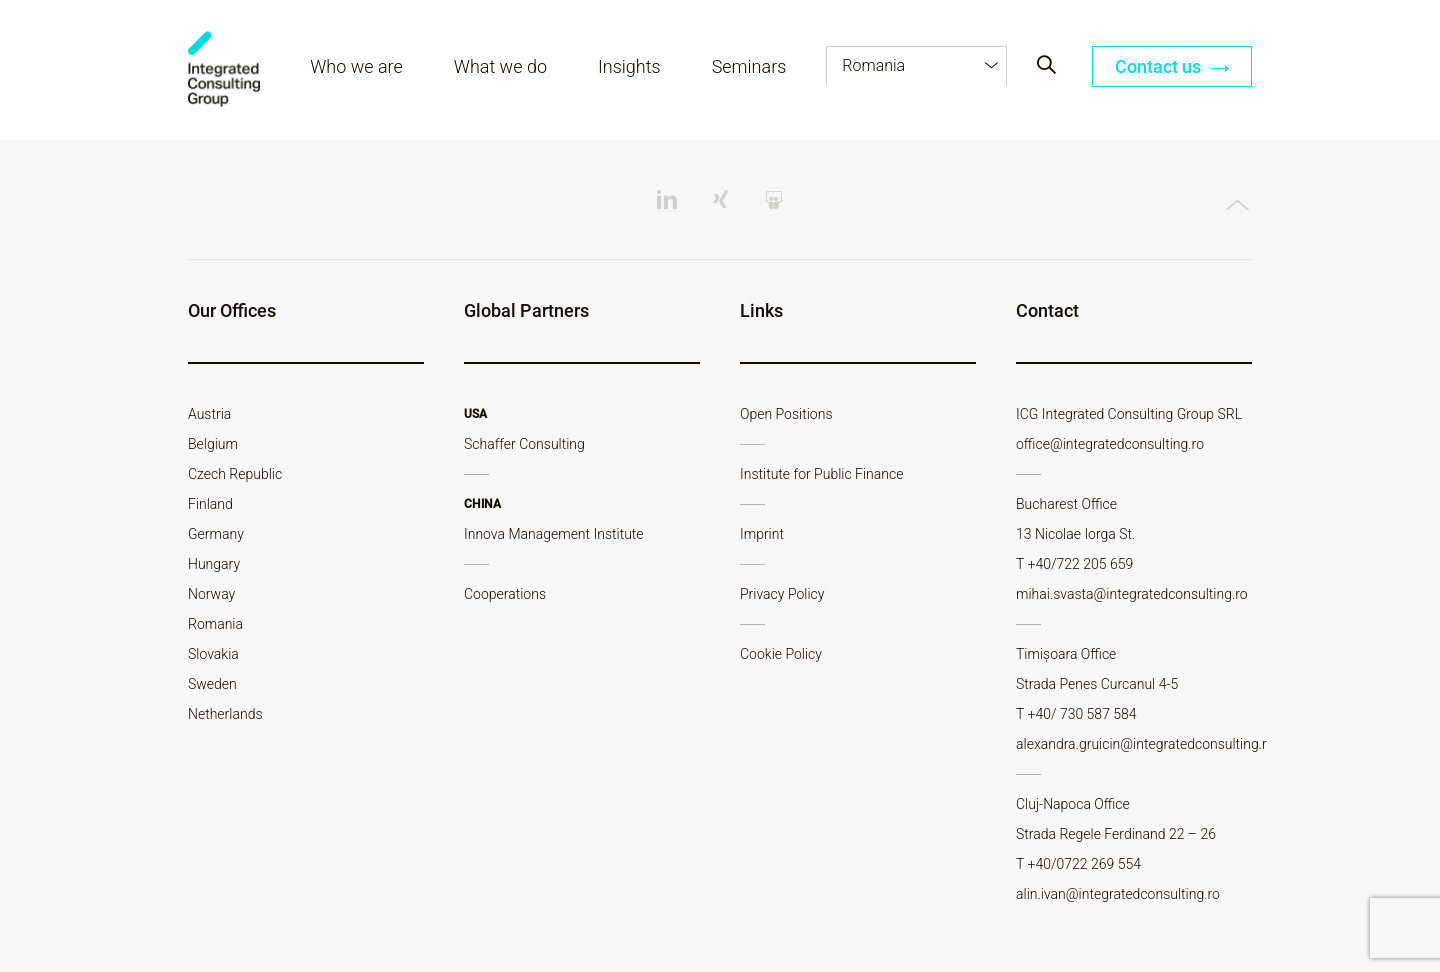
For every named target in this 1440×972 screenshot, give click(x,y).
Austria (209, 414)
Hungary (214, 564)
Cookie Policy (781, 654)
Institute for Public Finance (821, 474)
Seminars (749, 67)
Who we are (357, 67)
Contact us (1172, 67)
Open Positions (786, 414)
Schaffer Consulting (524, 444)
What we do (501, 67)
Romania (215, 624)
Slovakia (213, 654)
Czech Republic (235, 474)
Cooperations (505, 594)
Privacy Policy (782, 594)
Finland (210, 504)
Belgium (213, 444)
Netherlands (225, 714)
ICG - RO (224, 70)
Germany (216, 534)
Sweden (212, 684)
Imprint (762, 534)
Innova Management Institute (554, 534)
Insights (630, 67)
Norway (211, 594)
